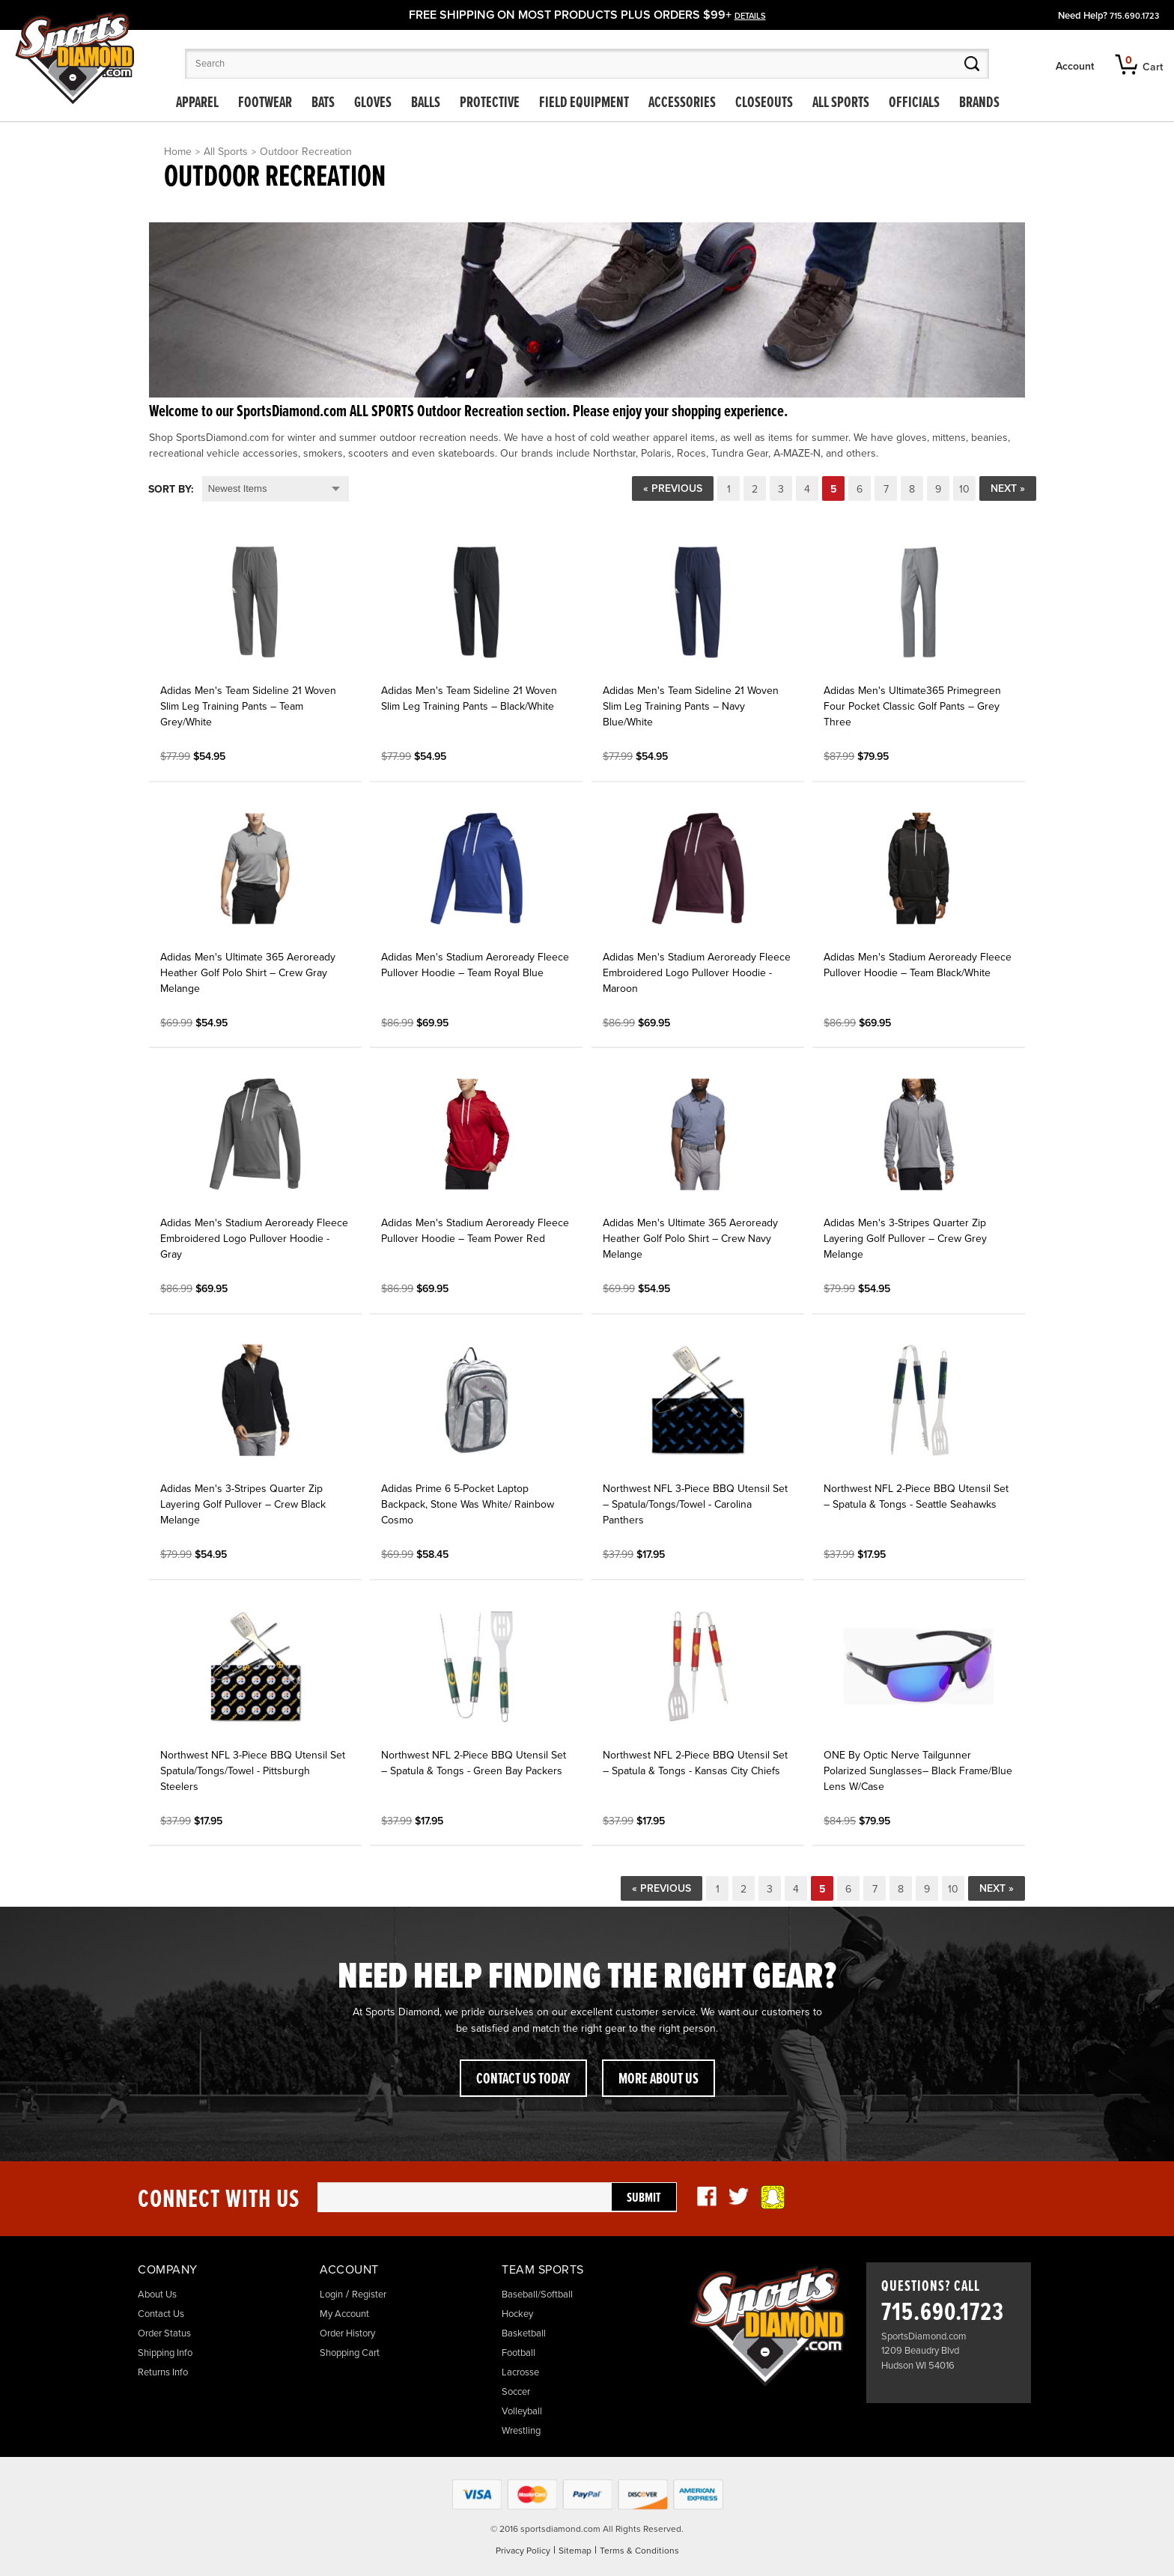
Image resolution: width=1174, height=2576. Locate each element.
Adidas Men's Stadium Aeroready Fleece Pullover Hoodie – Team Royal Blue (475, 965)
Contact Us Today (523, 2079)
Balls (425, 103)
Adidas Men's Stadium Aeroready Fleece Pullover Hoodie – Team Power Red (475, 1231)
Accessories (682, 103)
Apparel (197, 103)
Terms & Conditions (639, 2550)
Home (178, 151)
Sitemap (575, 2550)
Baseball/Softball (537, 2295)
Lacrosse (520, 2372)
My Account (344, 2314)
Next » (1008, 488)
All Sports (840, 103)
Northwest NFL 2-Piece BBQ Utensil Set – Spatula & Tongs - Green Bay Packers (473, 1763)
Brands (979, 103)
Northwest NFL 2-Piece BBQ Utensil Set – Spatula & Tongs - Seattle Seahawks (916, 1496)
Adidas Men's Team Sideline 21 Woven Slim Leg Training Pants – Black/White (469, 698)
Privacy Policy (523, 2550)
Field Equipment (584, 103)
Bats (323, 103)
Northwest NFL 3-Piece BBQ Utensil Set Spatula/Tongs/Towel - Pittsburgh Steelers (252, 1771)
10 (964, 489)
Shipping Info (165, 2353)
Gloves (373, 103)
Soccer (516, 2392)
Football (518, 2353)
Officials (914, 103)
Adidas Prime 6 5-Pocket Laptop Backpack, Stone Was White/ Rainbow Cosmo (467, 1504)
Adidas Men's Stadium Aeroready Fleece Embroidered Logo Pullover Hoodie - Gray (254, 1239)
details (750, 16)
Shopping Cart (350, 2353)
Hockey (517, 2314)
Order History (347, 2333)
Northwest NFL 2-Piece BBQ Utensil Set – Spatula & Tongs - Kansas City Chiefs (695, 1763)
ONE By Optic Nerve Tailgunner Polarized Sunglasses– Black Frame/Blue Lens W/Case (918, 1771)
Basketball (524, 2333)
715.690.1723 (1134, 16)
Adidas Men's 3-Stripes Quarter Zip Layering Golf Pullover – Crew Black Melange (243, 1504)
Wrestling (521, 2431)
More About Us (658, 2079)
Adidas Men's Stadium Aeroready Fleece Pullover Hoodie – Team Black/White (918, 965)
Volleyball (522, 2411)
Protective (490, 103)
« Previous (672, 488)
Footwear (265, 103)
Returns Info (163, 2372)
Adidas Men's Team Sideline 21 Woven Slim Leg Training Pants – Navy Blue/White (691, 706)
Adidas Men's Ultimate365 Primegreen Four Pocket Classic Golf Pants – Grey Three (912, 706)
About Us (157, 2295)
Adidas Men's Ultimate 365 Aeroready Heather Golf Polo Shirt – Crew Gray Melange (247, 973)
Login (331, 2295)
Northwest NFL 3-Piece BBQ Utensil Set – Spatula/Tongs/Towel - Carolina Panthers (695, 1504)
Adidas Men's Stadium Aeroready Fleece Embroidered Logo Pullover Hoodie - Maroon (697, 973)
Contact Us (161, 2314)
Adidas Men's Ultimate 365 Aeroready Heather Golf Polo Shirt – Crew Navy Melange (690, 1239)
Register (369, 2295)
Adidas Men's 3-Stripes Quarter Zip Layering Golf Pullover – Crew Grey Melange (905, 1239)
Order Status (164, 2333)
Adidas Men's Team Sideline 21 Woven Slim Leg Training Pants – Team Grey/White (248, 706)
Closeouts (764, 103)
